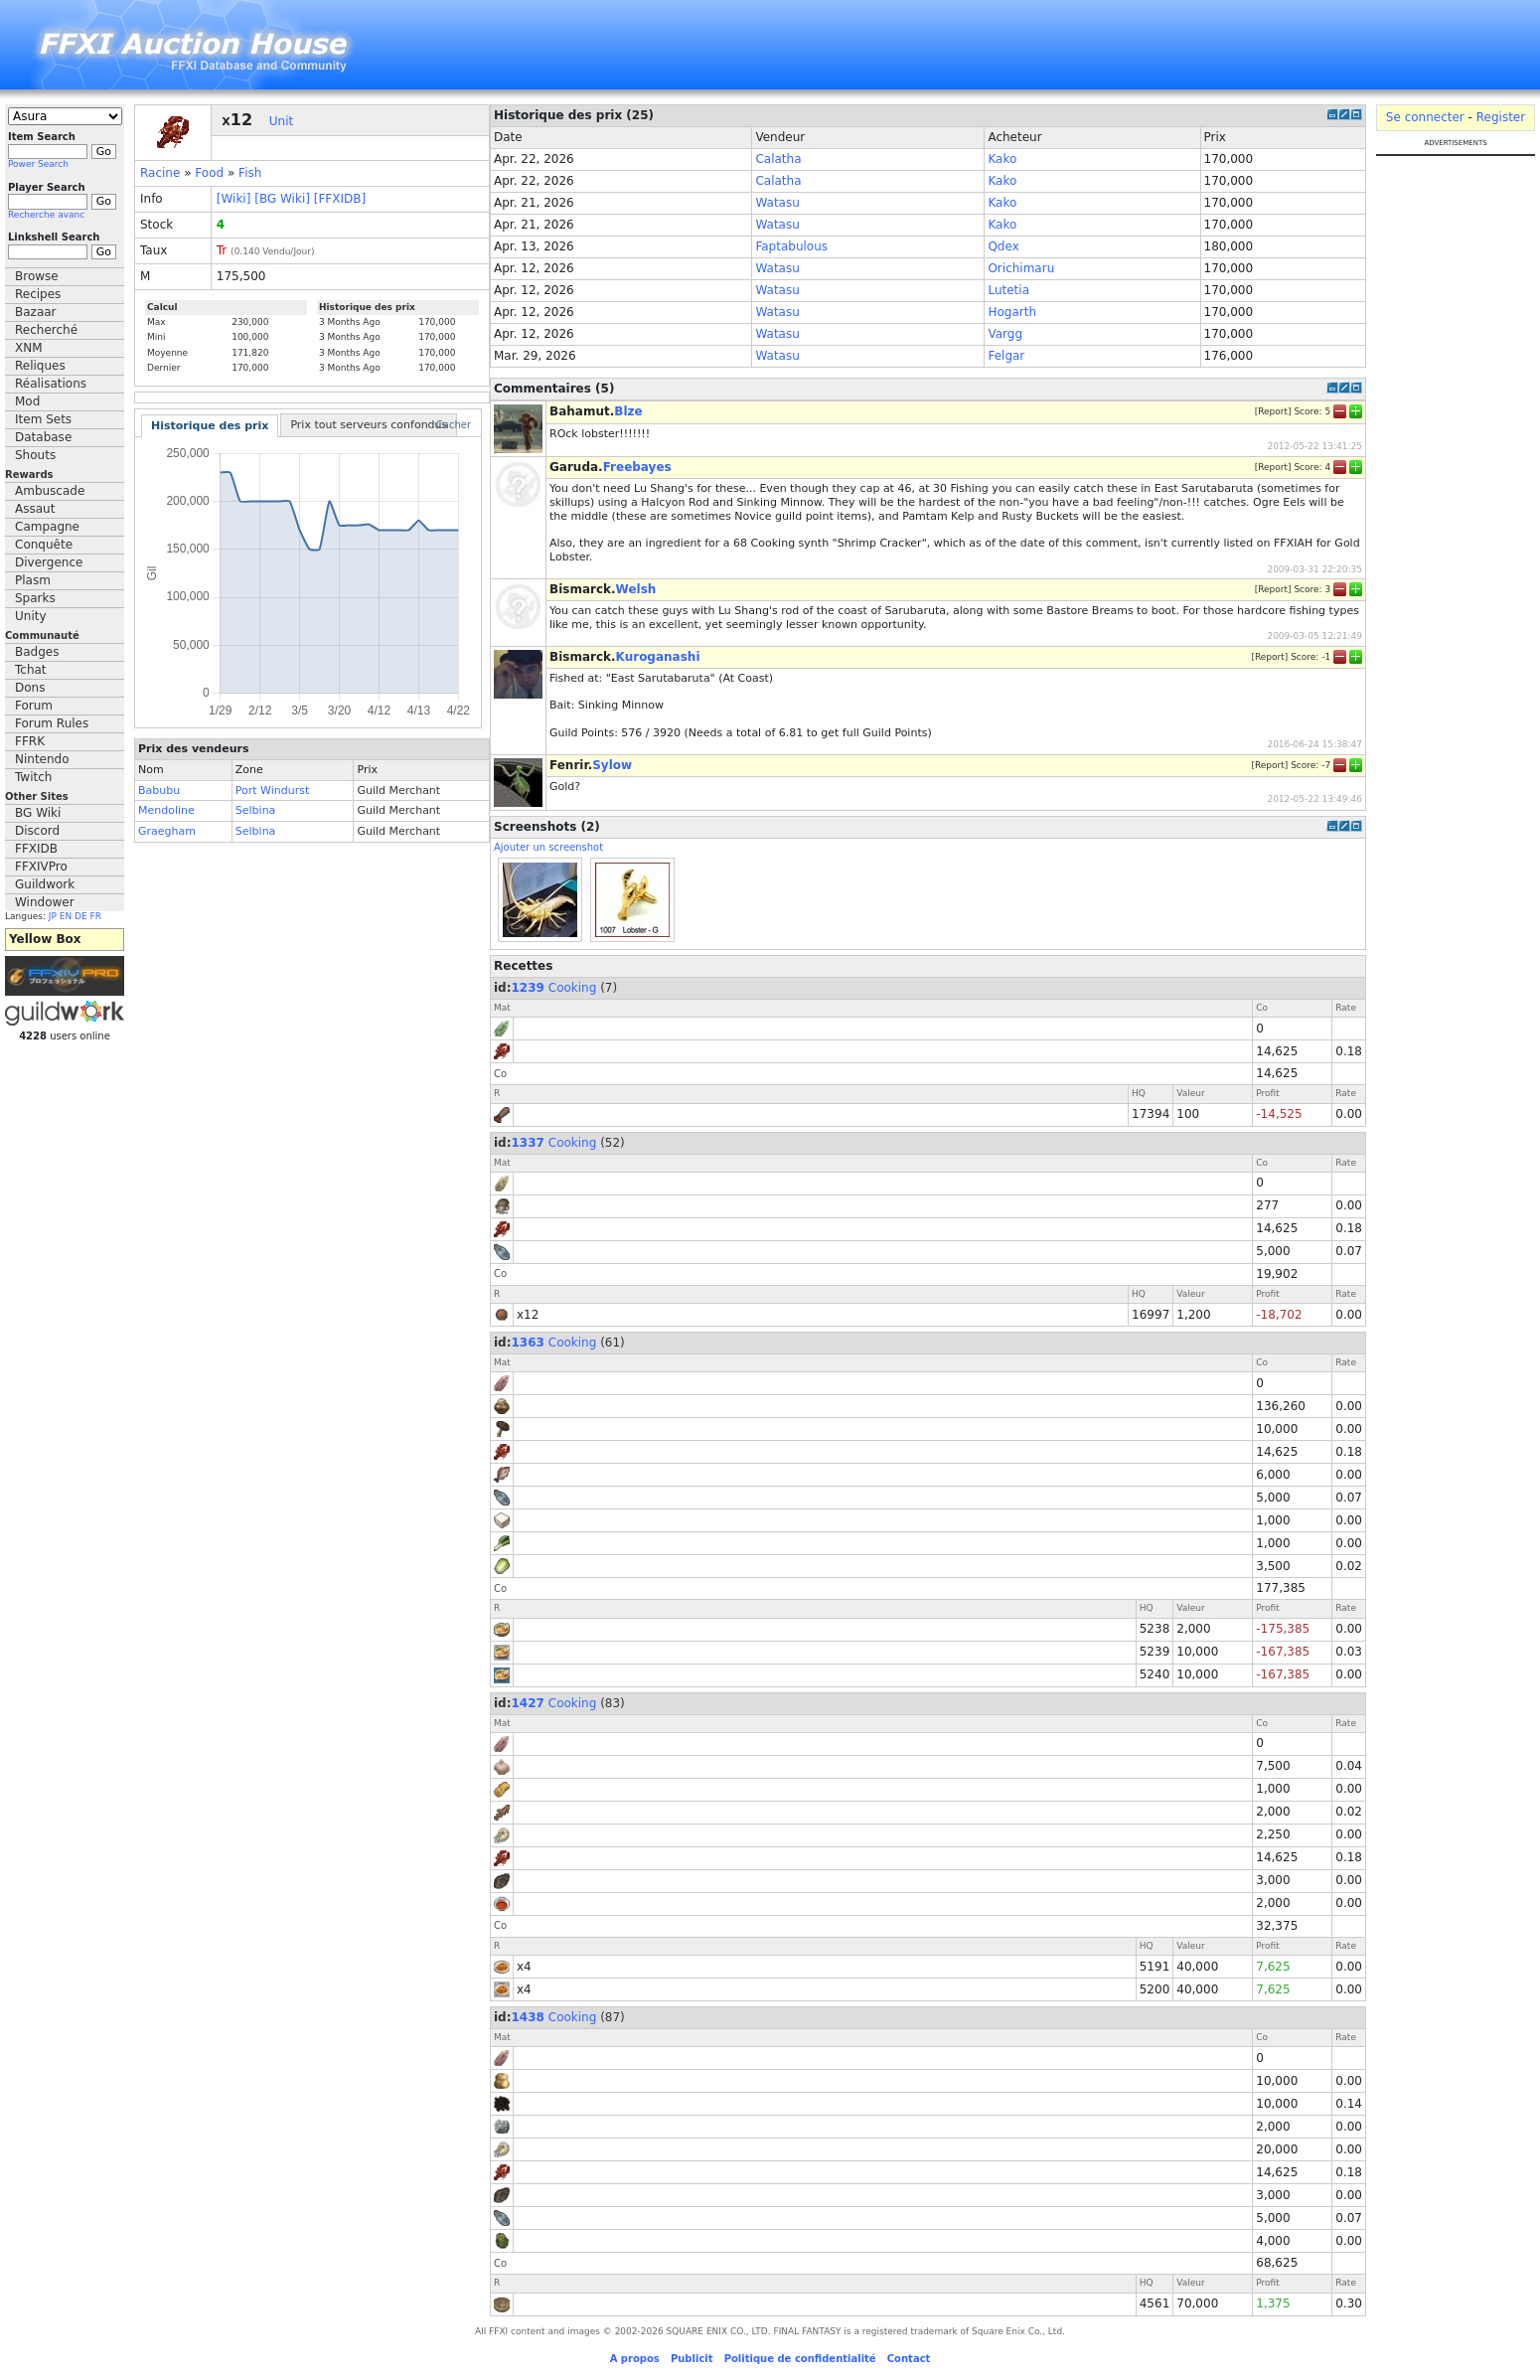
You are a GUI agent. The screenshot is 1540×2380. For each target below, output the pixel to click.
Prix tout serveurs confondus (368, 424)
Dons (30, 688)
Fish (249, 173)
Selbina (255, 810)
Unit (281, 121)
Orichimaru (1021, 268)
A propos (635, 2358)
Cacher (453, 424)
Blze (628, 411)
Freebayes (637, 467)
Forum (34, 706)
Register (1500, 117)
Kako (1002, 159)
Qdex (1003, 246)
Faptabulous (791, 246)
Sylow (612, 765)
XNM (29, 348)
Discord (37, 831)
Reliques (40, 366)
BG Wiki (38, 813)
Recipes (38, 294)
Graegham (167, 831)
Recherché (46, 330)
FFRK (30, 741)
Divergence (48, 562)
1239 (528, 988)
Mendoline (166, 810)
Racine (160, 173)
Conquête (44, 545)
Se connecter (1425, 117)
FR (95, 916)
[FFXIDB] (340, 199)
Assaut (35, 509)
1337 (528, 1143)
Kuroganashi (658, 657)
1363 (528, 1342)
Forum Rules (51, 723)
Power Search (38, 164)
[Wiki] (234, 199)
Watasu (777, 203)
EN (66, 916)
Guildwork (45, 884)
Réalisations (50, 384)
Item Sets (43, 419)
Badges (37, 652)
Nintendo (42, 759)
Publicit (692, 2358)
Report (1273, 411)
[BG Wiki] (282, 199)
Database (43, 437)
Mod (27, 401)
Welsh (636, 589)
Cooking (572, 988)
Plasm (33, 580)
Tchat (31, 670)
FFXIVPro (41, 866)
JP (53, 916)
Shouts (35, 455)
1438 (528, 2017)
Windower (45, 902)
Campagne (47, 527)
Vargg (1005, 334)
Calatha (778, 159)
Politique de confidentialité (800, 2358)
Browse (37, 276)
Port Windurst (272, 790)
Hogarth (1012, 312)
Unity (31, 616)
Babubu (159, 790)
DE (81, 916)
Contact (909, 2358)
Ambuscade (49, 491)
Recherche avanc (46, 215)
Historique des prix (209, 425)
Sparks (35, 598)
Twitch (33, 777)
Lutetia (1008, 290)
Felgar (1006, 356)
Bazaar (36, 312)
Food (209, 173)
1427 (528, 1703)
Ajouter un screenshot (548, 847)
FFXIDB (36, 849)
